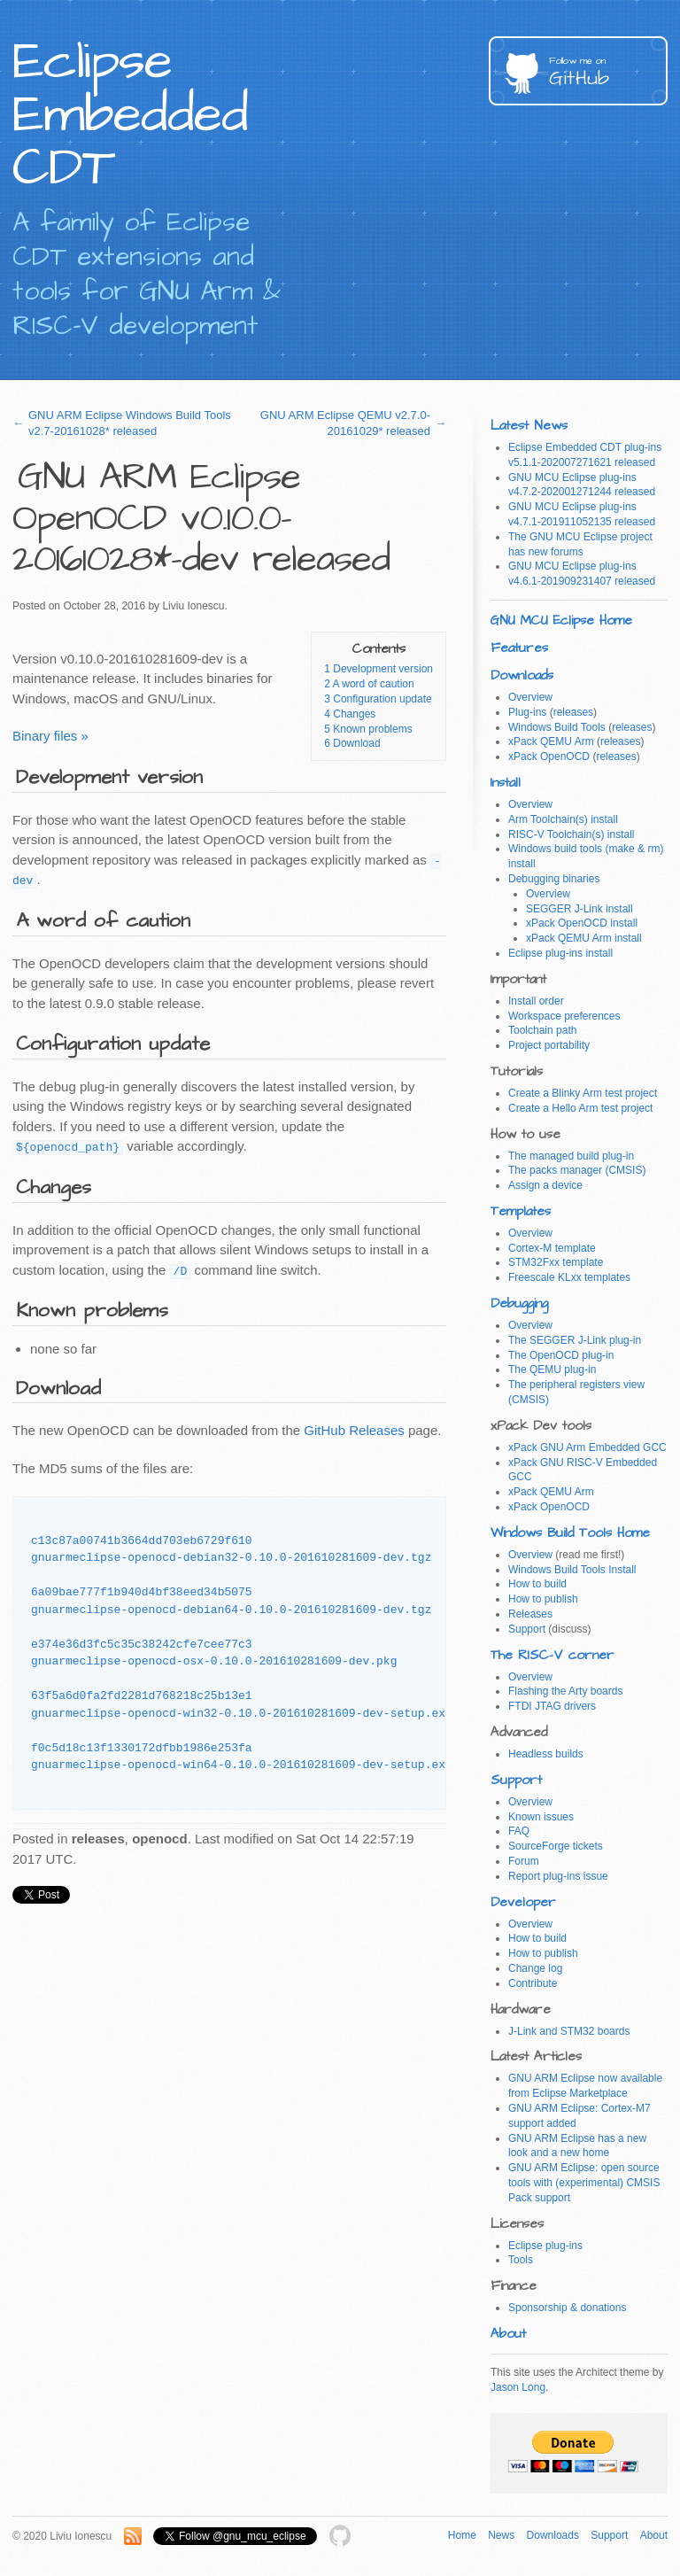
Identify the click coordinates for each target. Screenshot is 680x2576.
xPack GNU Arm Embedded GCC (587, 1447)
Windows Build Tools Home (570, 1533)
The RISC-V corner (552, 1655)
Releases (530, 1614)
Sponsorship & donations (567, 2307)
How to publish (543, 1599)
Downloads (522, 675)
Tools (520, 2260)
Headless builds (545, 1754)
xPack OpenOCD (549, 756)
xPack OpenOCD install (582, 923)
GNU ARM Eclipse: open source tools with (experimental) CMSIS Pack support (584, 2182)
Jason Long (518, 2387)
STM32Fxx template (555, 1262)
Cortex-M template (552, 1248)
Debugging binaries (553, 879)
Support (526, 1629)
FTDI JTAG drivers (552, 1706)
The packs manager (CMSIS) (576, 1170)
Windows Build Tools (557, 727)
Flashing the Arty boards (565, 1691)
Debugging (519, 1303)
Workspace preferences (564, 1016)
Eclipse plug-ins (545, 2245)
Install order (536, 1001)
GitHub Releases (354, 1430)
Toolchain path (542, 1030)
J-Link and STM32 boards (569, 2031)
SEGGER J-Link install (579, 909)
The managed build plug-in (571, 1156)
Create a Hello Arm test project (580, 1108)
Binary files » (50, 735)
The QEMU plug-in (552, 1369)
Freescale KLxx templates (569, 1277)
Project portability (549, 1045)
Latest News (529, 425)
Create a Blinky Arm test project (582, 1093)
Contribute (532, 1983)
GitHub (608, 73)
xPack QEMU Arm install (584, 938)
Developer (523, 1902)
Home (462, 2535)
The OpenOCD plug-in (561, 1355)
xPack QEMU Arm (551, 741)
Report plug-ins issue (558, 1876)
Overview (530, 697)
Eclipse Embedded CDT (130, 115)
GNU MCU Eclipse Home (561, 620)
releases (573, 712)
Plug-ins (527, 712)
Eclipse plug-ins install (560, 953)
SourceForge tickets (555, 1846)
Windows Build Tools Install (572, 1569)
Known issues (541, 1817)
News (501, 2535)
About (508, 2333)
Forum (523, 1861)
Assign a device (545, 1185)
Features (519, 648)
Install (506, 782)
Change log (535, 1968)
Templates (521, 1211)
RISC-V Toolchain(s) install (571, 834)
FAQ (518, 1831)
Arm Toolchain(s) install (563, 819)
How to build (537, 1584)
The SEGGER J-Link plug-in (574, 1340)
